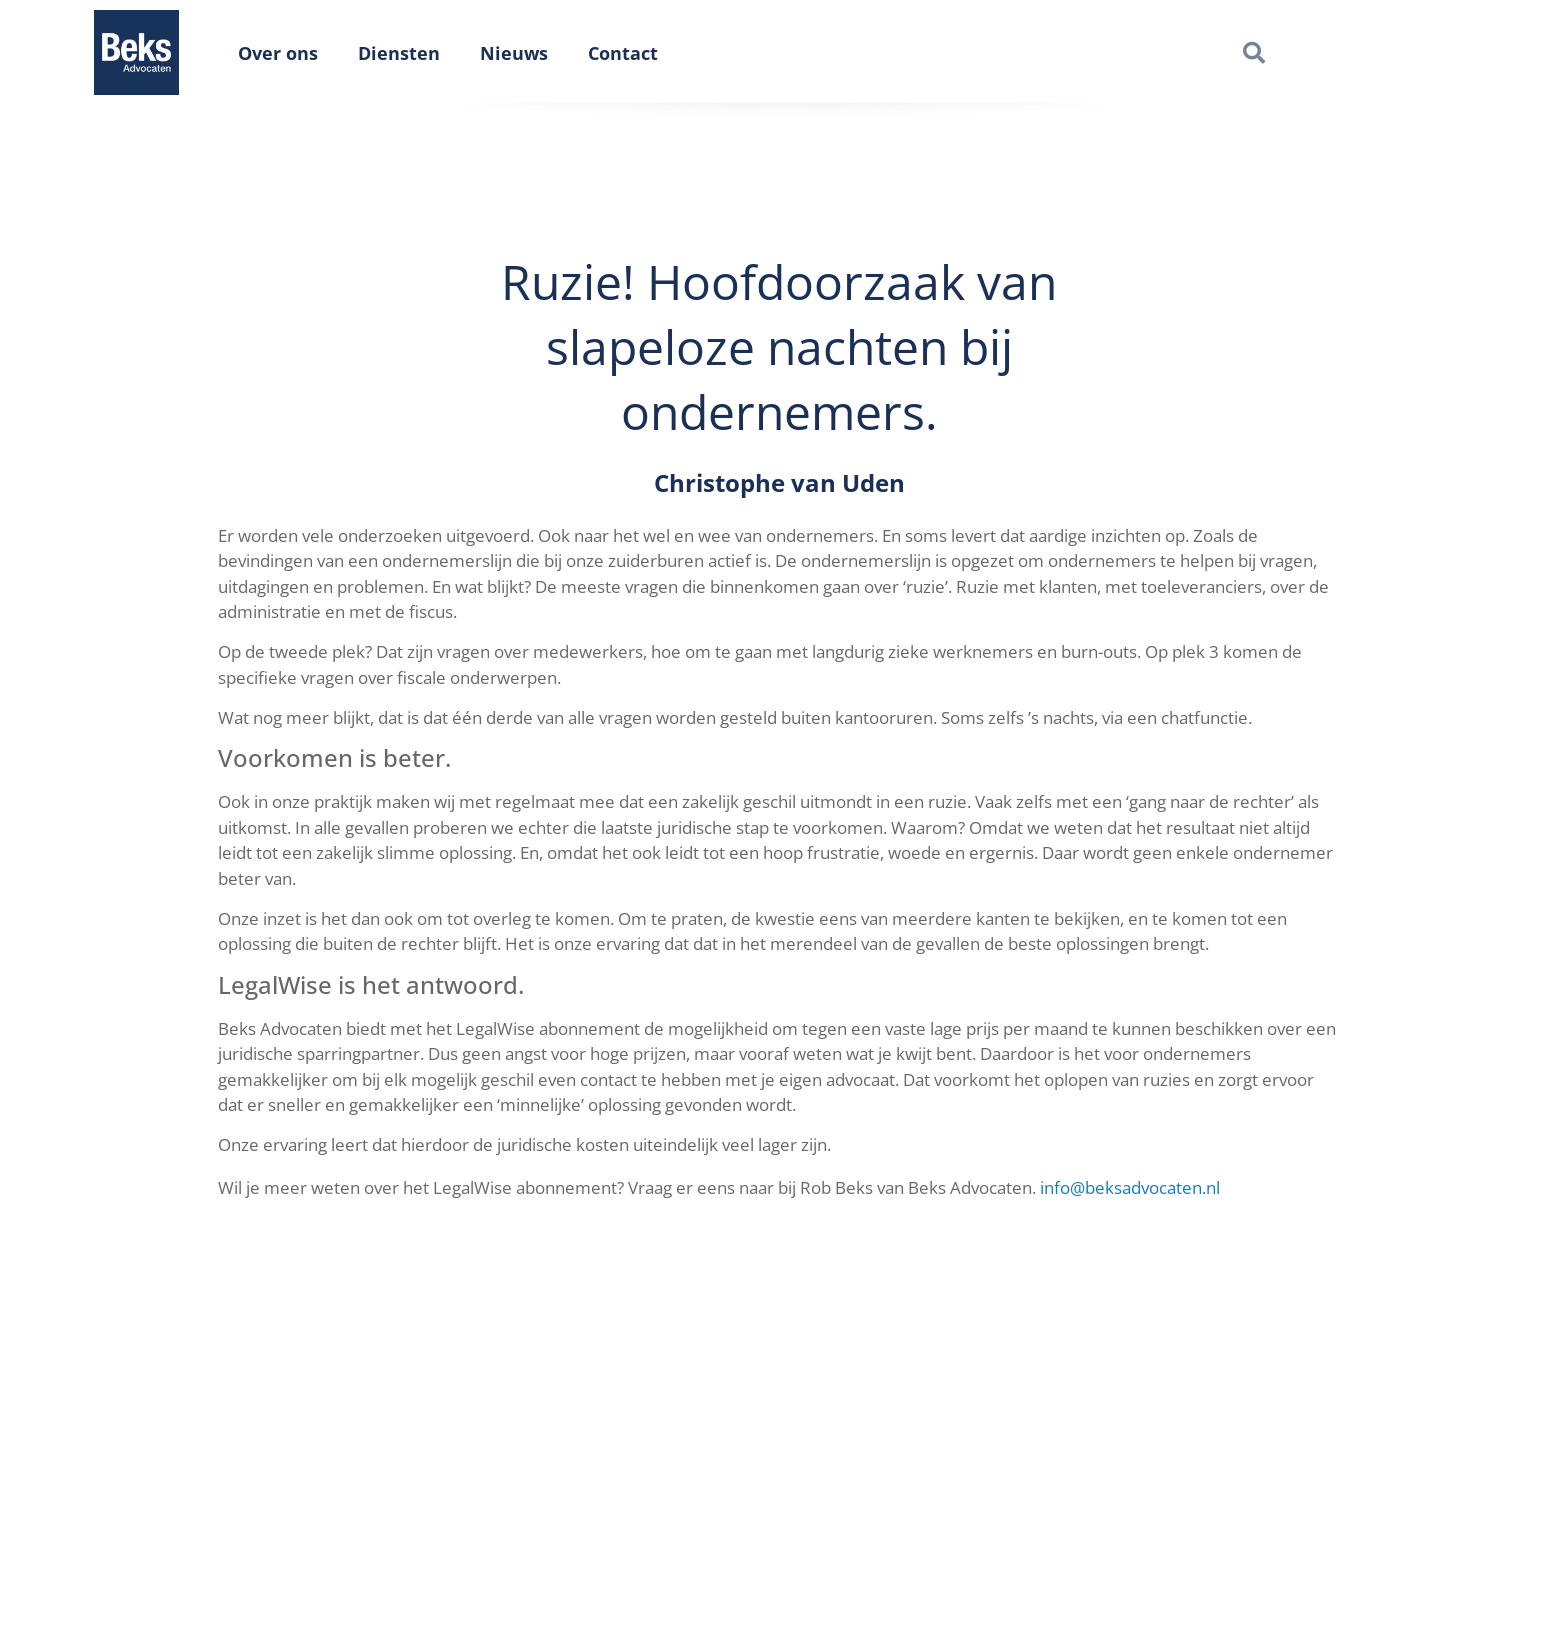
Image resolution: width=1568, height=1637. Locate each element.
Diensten (399, 53)
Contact (623, 53)
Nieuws (514, 53)
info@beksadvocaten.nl (1130, 1187)
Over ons (278, 53)
